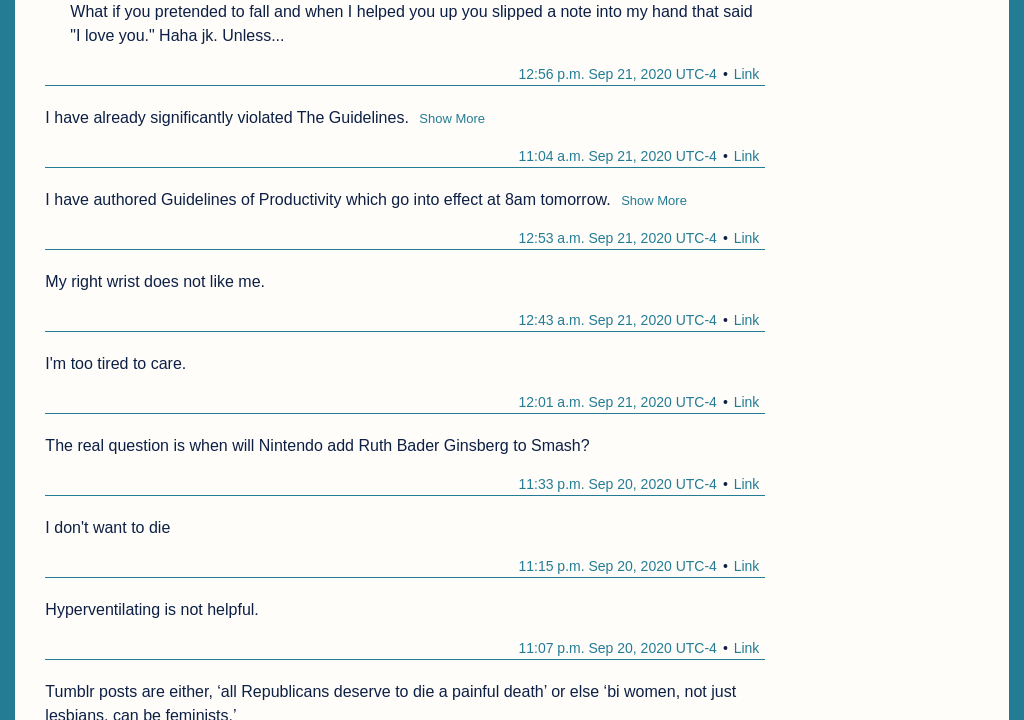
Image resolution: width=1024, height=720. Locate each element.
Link (747, 74)
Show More (452, 118)
